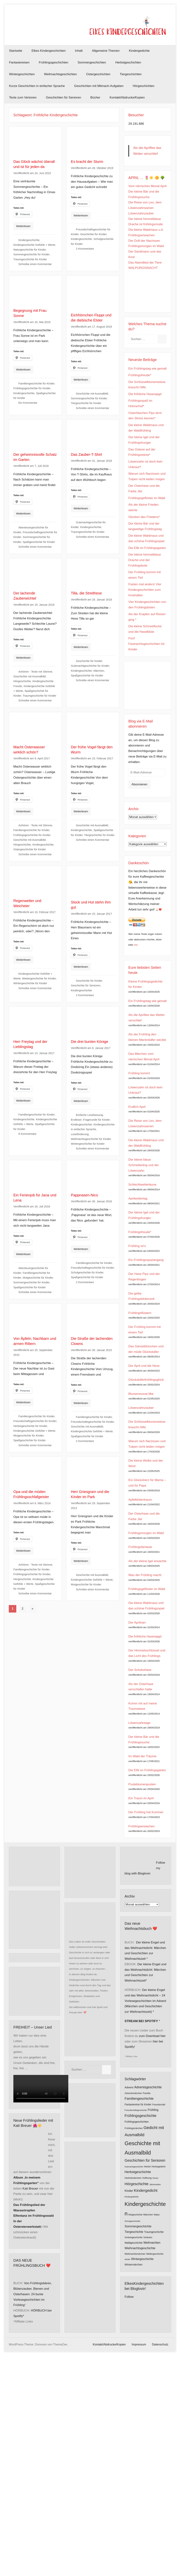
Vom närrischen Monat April (147, 186)
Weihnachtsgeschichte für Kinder (91, 1138)
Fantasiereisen (19, 62)
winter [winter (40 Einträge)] (127, 2259)
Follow (129, 2296)
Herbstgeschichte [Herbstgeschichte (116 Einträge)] (138, 2172)
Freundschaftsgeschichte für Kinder (92, 1267)
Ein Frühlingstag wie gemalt (147, 368)
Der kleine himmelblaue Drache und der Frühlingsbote (144, 560)
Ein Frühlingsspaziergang (146, 1260)
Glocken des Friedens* (144, 517)
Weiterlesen (23, 226)
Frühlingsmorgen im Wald (146, 246)
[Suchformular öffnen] (169, 51)
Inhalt (79, 50)
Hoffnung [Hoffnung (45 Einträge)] (146, 2178)
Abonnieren (139, 784)
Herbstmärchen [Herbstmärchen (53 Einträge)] (133, 2178)
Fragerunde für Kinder (96, 1119)
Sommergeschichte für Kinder (31, 254)
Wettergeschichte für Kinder (39, 978)
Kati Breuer (30, 2188)
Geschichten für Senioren (63, 97)
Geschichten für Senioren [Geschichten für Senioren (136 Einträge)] (145, 2160)
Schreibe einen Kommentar (35, 264)
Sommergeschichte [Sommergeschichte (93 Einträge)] (138, 2226)
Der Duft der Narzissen (144, 240)
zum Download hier (152, 2036)
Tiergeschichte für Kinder (86, 403)
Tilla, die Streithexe (86, 593)
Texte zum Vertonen (23, 97)
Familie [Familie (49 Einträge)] (147, 2093)
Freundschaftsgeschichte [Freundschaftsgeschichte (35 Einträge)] (136, 2110)
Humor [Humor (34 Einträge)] (155, 2178)
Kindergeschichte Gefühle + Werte (34, 244)
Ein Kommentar (27, 402)
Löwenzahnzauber (141, 213)
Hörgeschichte (22, 681)
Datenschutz (160, 2344)
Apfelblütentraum (140, 1499)
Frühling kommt (139, 1073)
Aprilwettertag (137, 1198)
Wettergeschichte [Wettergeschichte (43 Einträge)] (155, 2254)
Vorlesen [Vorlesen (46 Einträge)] (147, 2237)
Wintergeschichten (22, 74)
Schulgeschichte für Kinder (87, 1272)
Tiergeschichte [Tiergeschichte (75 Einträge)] (134, 2231)
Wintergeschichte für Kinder (30, 983)
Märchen (98, 670)
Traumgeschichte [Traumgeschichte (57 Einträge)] (154, 2231)
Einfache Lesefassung (89, 1114)
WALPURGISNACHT (143, 268)
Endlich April (137, 1107)
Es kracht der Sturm (87, 162)
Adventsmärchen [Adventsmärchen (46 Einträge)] (133, 2093)
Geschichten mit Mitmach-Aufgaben (98, 86)
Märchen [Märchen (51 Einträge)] (148, 2214)
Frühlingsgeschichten (53, 62)
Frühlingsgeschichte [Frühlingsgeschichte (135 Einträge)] (140, 2116)
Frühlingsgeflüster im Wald (146, 498)
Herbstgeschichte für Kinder (30, 1425)
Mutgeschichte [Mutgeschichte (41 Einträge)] (135, 2214)
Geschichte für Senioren (85, 985)
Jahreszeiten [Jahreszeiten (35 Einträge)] (155, 2184)
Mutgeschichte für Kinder (38, 1277)
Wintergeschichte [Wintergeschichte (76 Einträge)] (142, 2259)
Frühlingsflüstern (139, 1313)
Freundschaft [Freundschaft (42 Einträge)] (158, 2104)
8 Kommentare (27, 1133)
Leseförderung (80, 1134)
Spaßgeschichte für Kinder (39, 541)
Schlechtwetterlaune (142, 1184)
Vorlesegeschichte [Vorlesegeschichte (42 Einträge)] (133, 2237)
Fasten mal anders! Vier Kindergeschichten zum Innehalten (144, 590)
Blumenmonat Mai (140, 1394)
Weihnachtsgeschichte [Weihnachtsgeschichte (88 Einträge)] (140, 2248)
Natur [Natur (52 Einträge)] (157, 2214)
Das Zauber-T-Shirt (86, 454)
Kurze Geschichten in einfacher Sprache (37, 86)
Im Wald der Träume (142, 1756)
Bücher (95, 97)
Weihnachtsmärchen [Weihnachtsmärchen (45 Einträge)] (135, 2254)
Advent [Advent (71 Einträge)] (129, 2087)
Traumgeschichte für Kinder (30, 259)
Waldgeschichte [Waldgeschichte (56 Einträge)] (133, 2242)
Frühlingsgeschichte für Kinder (31, 388)
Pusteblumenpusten (142, 1784)
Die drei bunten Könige (89, 1042)
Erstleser (76, 1119)
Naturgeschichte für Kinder (29, 249)
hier (136, 944)
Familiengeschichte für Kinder (36, 383)
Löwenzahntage (139, 1723)
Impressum (139, 2344)
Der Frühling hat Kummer (145, 1812)
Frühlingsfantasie (140, 1547)
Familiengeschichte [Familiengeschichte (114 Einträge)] (139, 2098)
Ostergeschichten (98, 74)
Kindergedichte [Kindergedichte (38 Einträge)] (131, 2197)
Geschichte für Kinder (93, 234)
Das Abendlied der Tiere (145, 262)
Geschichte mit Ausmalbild (92, 393)
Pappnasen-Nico (84, 1195)
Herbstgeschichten (128, 62)
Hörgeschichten (143, 86)
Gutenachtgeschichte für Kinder (90, 665)
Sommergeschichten (92, 62)
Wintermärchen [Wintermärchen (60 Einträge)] (133, 2264)
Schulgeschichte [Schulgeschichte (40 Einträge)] (132, 2221)
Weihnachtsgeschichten (60, 74)
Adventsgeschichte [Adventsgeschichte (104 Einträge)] (148, 2087)
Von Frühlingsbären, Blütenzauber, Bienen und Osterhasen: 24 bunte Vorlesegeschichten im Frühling (32, 2294)
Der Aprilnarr (137, 1622)
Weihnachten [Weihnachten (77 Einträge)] (151, 2242)
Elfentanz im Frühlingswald (33, 2215)
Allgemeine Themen (106, 50)
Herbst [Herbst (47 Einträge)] (147, 2166)
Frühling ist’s (137, 1246)
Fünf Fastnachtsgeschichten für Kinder (146, 644)
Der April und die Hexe (143, 1366)
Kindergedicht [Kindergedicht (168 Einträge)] (145, 2190)
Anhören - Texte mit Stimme (35, 671)
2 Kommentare (85, 248)
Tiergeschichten (131, 74)
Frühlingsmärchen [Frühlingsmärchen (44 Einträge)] (134, 2128)
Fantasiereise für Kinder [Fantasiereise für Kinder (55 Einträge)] (138, 2104)
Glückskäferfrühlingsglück (146, 1379)
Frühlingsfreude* (139, 375)
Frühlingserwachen (141, 1826)
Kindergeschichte (29, 240)
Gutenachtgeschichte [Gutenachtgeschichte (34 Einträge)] (134, 2167)
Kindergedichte (139, 50)
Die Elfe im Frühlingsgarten (147, 548)
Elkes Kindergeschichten (48, 50)
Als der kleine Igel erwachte (147, 1561)
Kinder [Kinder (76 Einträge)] (129, 2190)
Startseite (15, 50)
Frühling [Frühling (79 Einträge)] (153, 2109)
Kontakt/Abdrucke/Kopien (127, 97)
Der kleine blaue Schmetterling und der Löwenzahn (143, 1165)
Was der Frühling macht (144, 1575)
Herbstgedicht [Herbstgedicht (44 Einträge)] (159, 2166)
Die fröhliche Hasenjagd (145, 394)
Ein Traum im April (141, 1798)
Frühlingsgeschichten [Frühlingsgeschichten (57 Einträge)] (137, 2121)
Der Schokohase (139, 1670)
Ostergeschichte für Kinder (29, 849)
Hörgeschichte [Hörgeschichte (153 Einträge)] (137, 2184)
